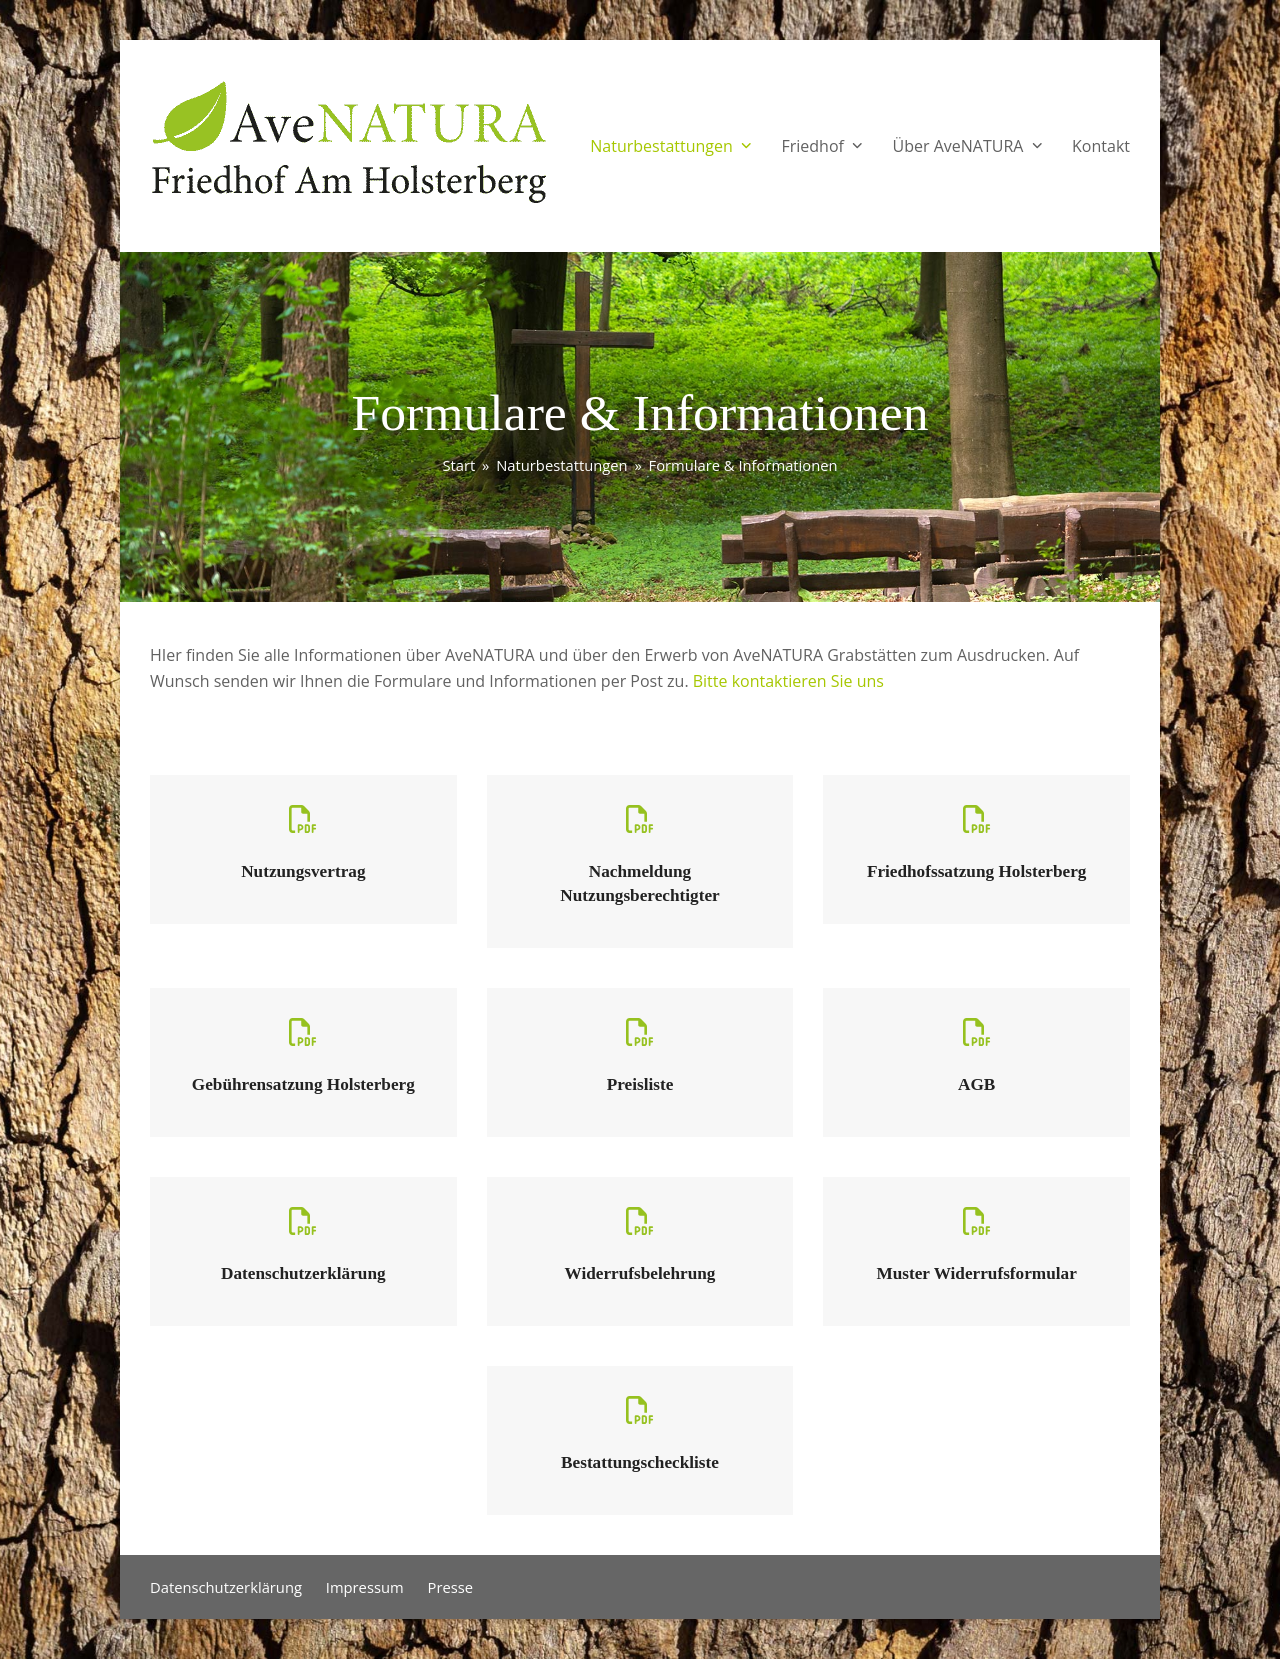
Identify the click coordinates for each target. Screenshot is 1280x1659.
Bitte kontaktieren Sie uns (788, 681)
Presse (451, 1587)
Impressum (365, 1587)
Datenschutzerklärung (226, 1587)
